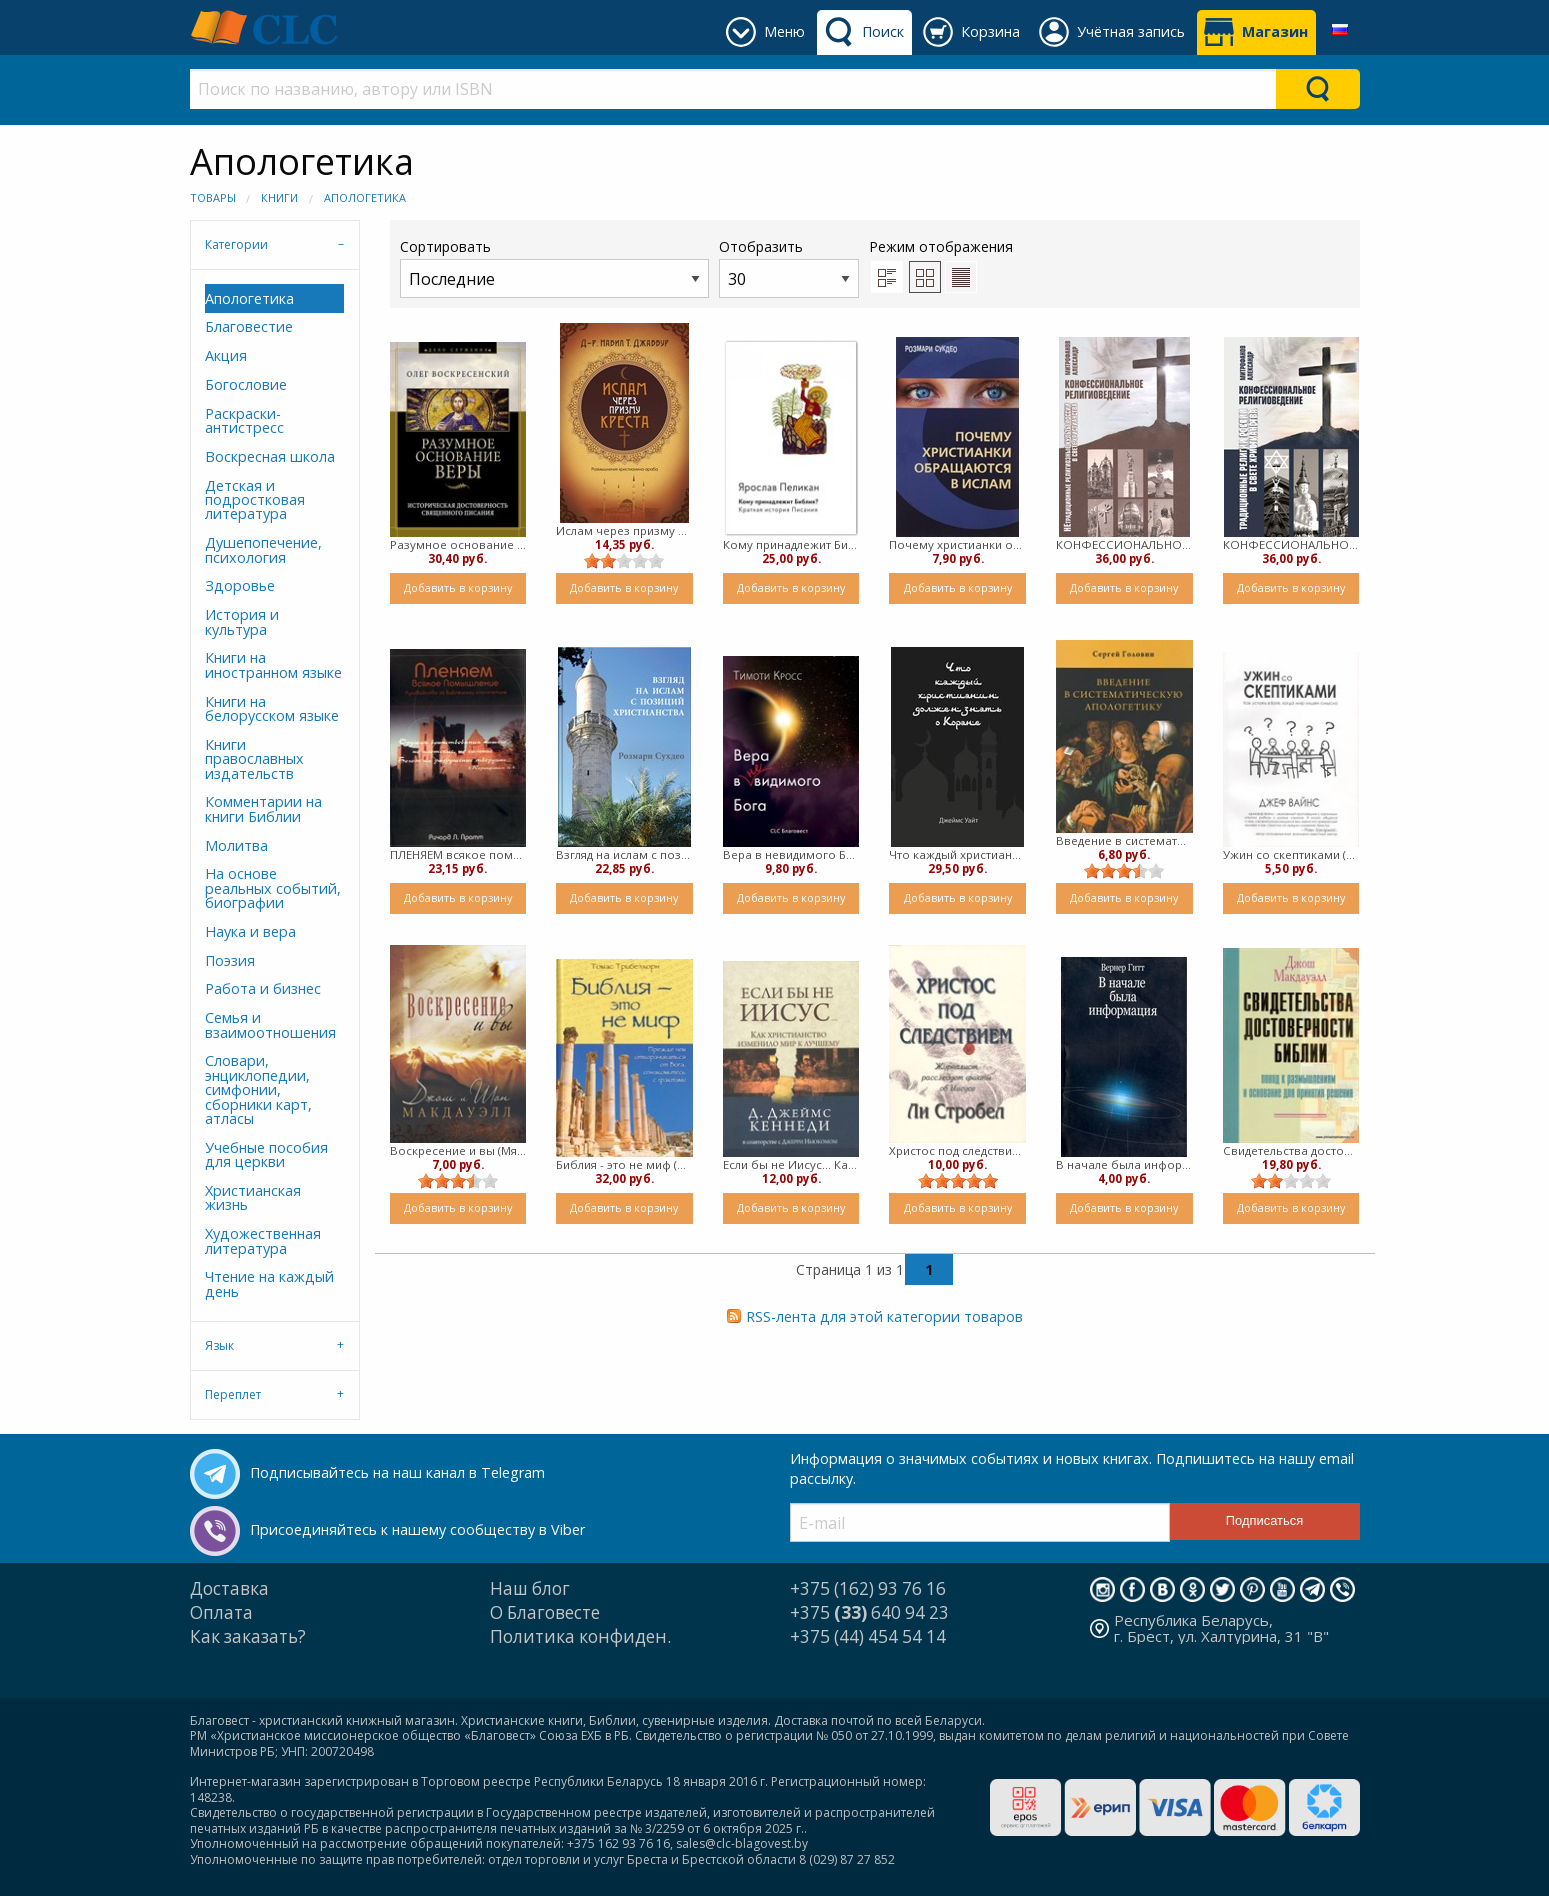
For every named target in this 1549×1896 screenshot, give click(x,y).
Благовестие (249, 326)
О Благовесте (545, 1612)
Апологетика (365, 197)
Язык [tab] (219, 1345)
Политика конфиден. (580, 1636)
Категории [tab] (236, 244)
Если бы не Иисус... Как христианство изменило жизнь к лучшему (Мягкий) (791, 1164)
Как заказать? (248, 1636)
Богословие (246, 384)
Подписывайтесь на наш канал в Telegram (397, 1472)
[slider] (624, 561)
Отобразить (789, 267)
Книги (279, 197)
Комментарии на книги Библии (263, 808)
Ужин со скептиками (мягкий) (1291, 854)
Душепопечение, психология (263, 549)
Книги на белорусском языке (272, 708)
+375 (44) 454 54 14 (868, 1636)
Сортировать (554, 267)
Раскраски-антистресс (244, 420)
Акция (226, 355)
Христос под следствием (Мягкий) (957, 1150)
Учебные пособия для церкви (266, 1154)
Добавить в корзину (458, 587)
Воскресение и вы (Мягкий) (458, 1150)
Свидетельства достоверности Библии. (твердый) (1291, 1150)
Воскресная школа (270, 456)
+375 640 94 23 (869, 1612)
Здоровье (240, 585)
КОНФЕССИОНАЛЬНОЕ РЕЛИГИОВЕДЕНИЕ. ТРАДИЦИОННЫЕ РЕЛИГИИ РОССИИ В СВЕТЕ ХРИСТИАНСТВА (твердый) (1291, 544)
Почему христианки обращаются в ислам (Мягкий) (957, 544)
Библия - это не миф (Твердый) (624, 1164)
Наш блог (530, 1588)
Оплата (221, 1612)
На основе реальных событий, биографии (273, 888)
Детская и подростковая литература (255, 500)
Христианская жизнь (253, 1197)
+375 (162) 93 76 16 (868, 1588)
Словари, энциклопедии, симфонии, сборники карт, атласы (258, 1089)
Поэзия (230, 960)
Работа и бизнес (263, 988)
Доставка (229, 1588)
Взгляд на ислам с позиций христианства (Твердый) (624, 854)
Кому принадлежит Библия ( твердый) (791, 544)
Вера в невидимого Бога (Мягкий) (791, 854)
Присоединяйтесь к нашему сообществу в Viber (417, 1529)
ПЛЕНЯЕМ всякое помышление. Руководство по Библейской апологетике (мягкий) (458, 854)
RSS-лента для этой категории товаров (884, 1316)
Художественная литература (263, 1240)
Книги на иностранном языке (273, 664)
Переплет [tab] (233, 1394)
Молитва (236, 845)
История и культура (242, 621)
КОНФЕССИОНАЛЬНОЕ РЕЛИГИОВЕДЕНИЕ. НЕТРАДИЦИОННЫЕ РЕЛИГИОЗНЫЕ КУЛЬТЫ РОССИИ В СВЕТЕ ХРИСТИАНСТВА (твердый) (1124, 544)
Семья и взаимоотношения (270, 1024)
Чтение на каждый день (269, 1283)
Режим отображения (941, 246)
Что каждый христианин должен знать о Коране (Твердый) (957, 854)
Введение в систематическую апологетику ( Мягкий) (1124, 840)
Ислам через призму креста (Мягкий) (624, 530)
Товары (213, 197)
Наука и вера (250, 931)
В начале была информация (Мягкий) (1124, 1164)
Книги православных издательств (254, 759)
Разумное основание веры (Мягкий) (458, 544)
